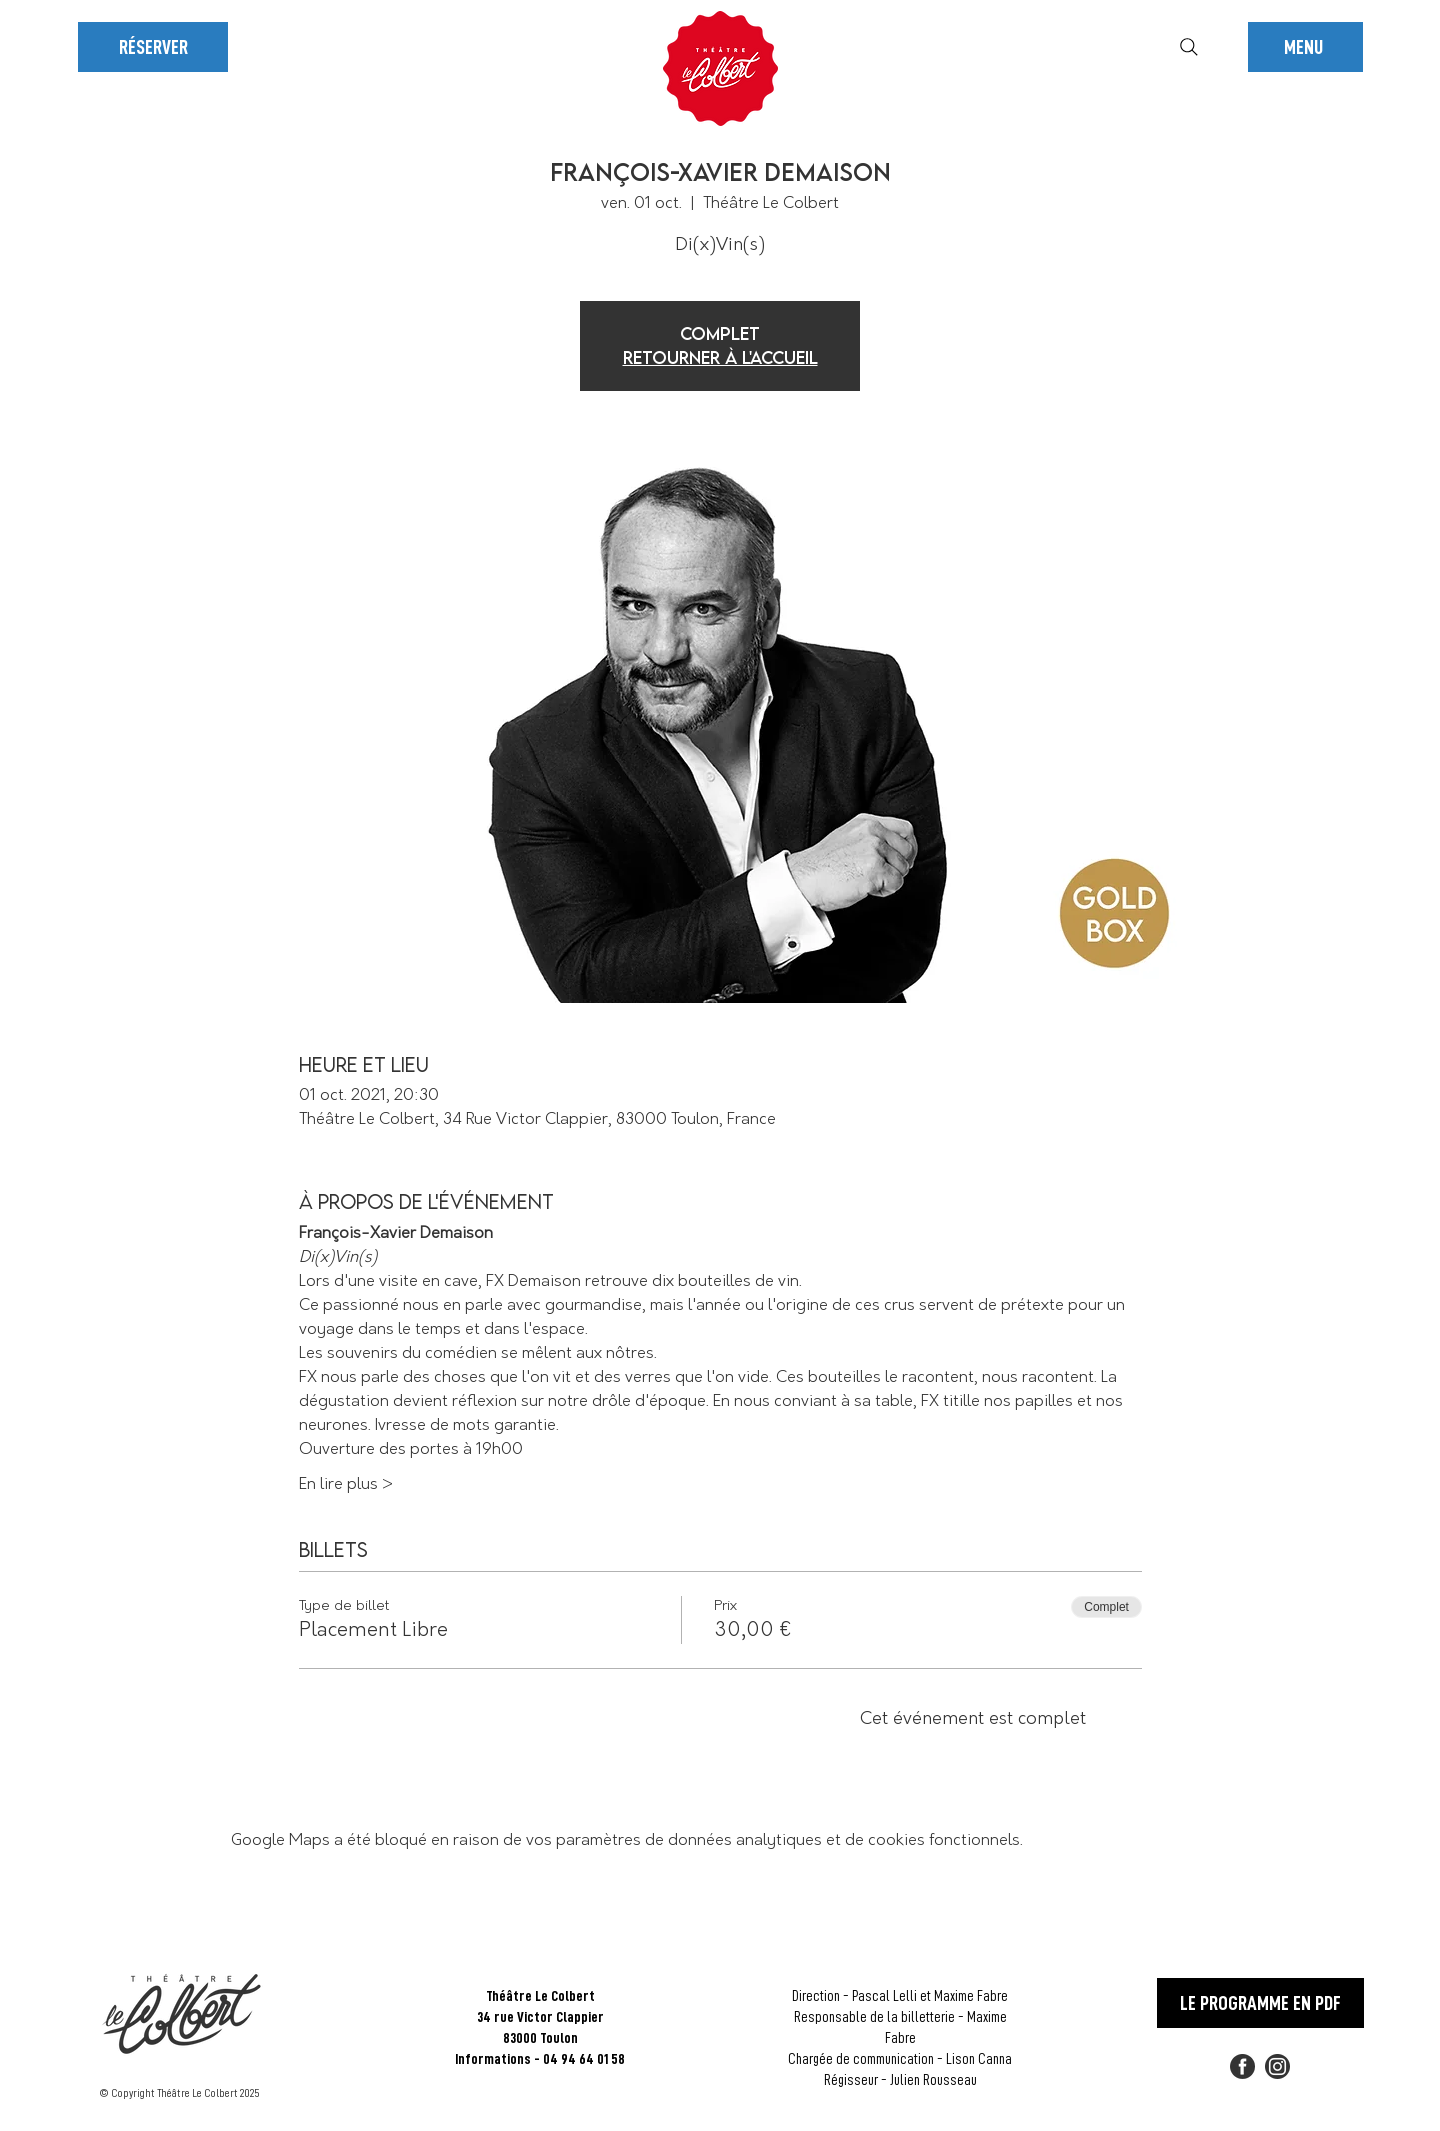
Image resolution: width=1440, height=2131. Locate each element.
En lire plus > (346, 1484)
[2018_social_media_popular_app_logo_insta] (1277, 2066)
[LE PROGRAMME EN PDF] (1260, 2003)
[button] (1305, 47)
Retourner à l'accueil (720, 357)
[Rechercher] (1189, 47)
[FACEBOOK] (1242, 2066)
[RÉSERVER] (153, 47)
